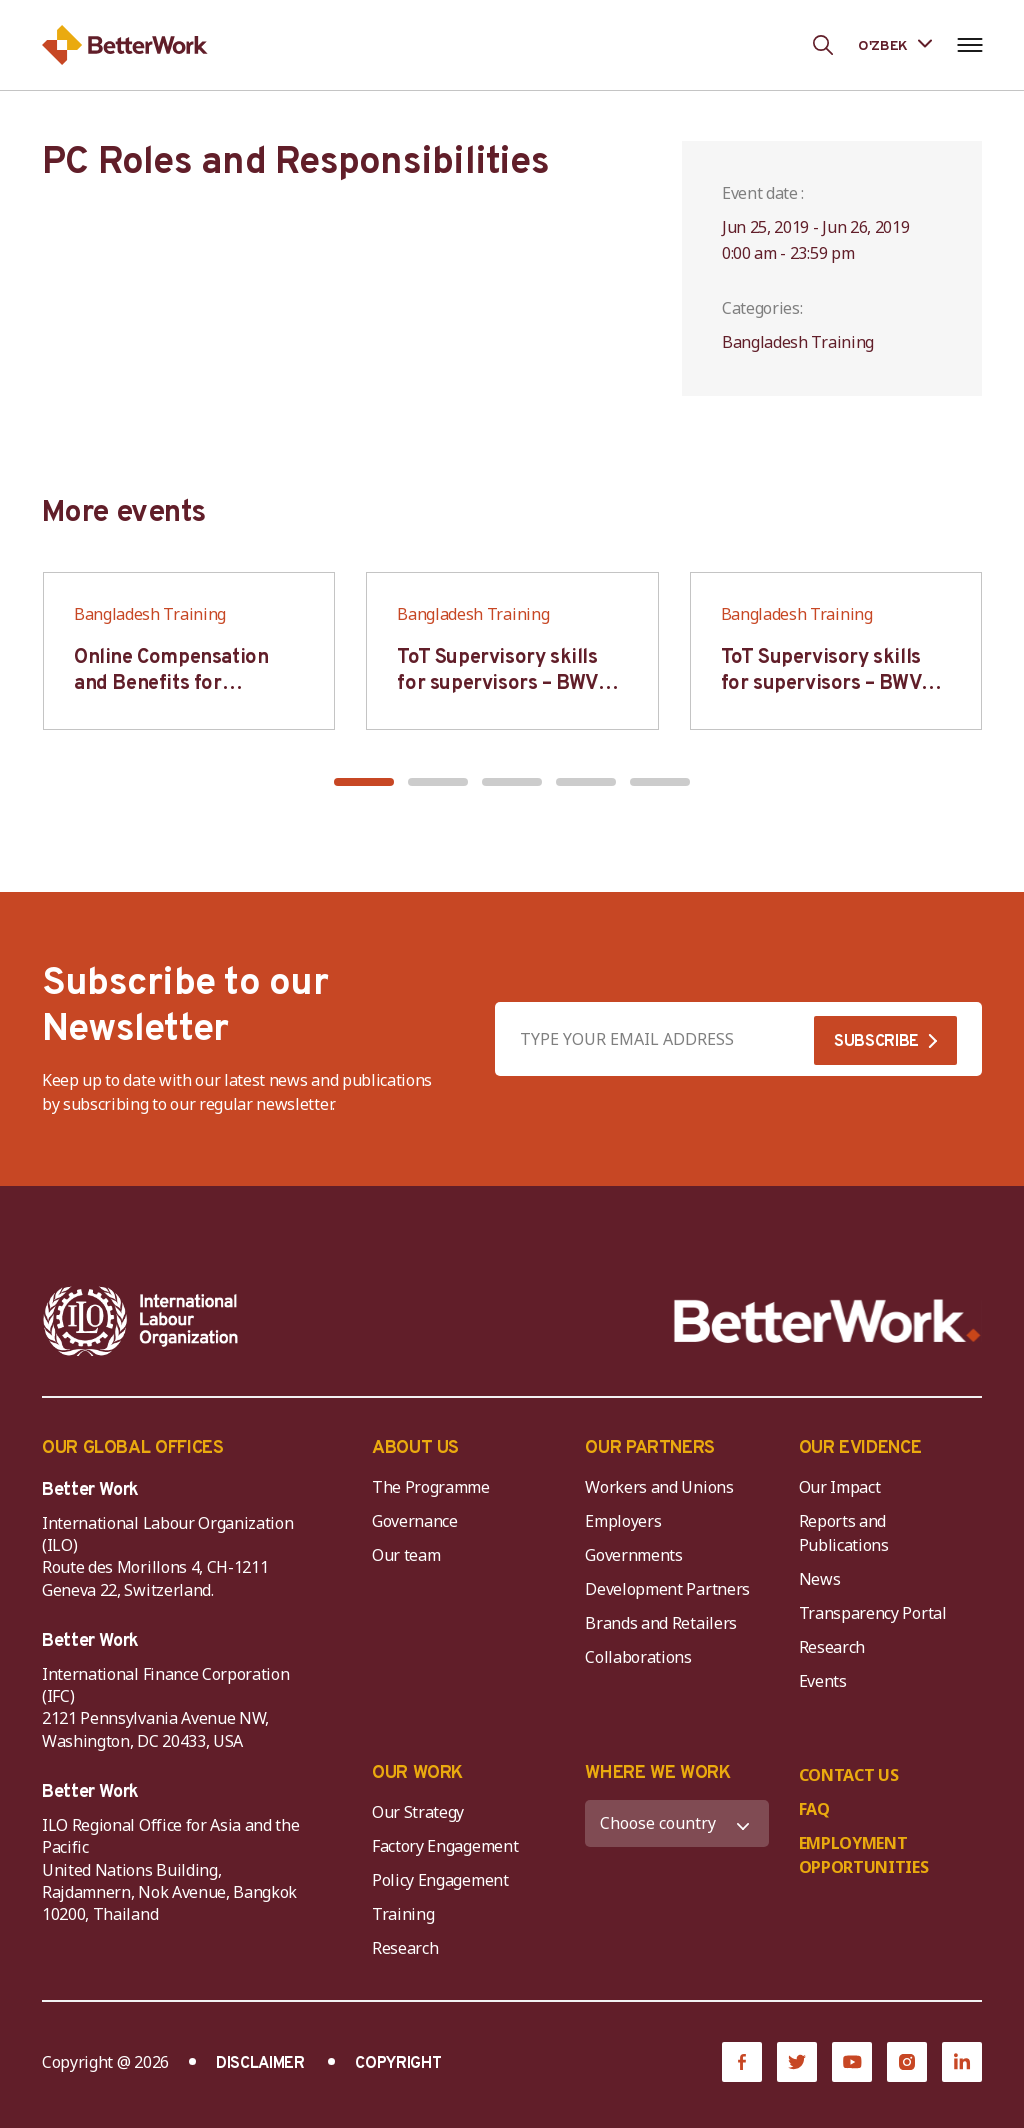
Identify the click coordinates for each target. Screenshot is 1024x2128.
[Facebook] (742, 2062)
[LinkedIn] (962, 2062)
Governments (633, 1555)
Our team (406, 1555)
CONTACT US (849, 1775)
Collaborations (638, 1657)
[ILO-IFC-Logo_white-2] (141, 1321)
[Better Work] (827, 1321)
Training (403, 1914)
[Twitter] (797, 2062)
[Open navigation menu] (969, 45)
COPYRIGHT (398, 2064)
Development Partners (667, 1589)
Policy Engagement (444, 1880)
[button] (364, 782)
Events (823, 1681)
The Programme (431, 1487)
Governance (415, 1521)
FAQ (814, 1809)
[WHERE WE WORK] (676, 1823)
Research (832, 1647)
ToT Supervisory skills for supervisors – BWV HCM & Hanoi (497, 684)
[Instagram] (907, 2062)
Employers (623, 1521)
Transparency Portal (873, 1613)
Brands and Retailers (661, 1623)
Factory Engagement (445, 1846)
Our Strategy (418, 1812)
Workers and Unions (659, 1487)
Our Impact (840, 1487)
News (820, 1579)
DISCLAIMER (260, 2064)
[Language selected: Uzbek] (895, 44)
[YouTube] (852, 2062)
